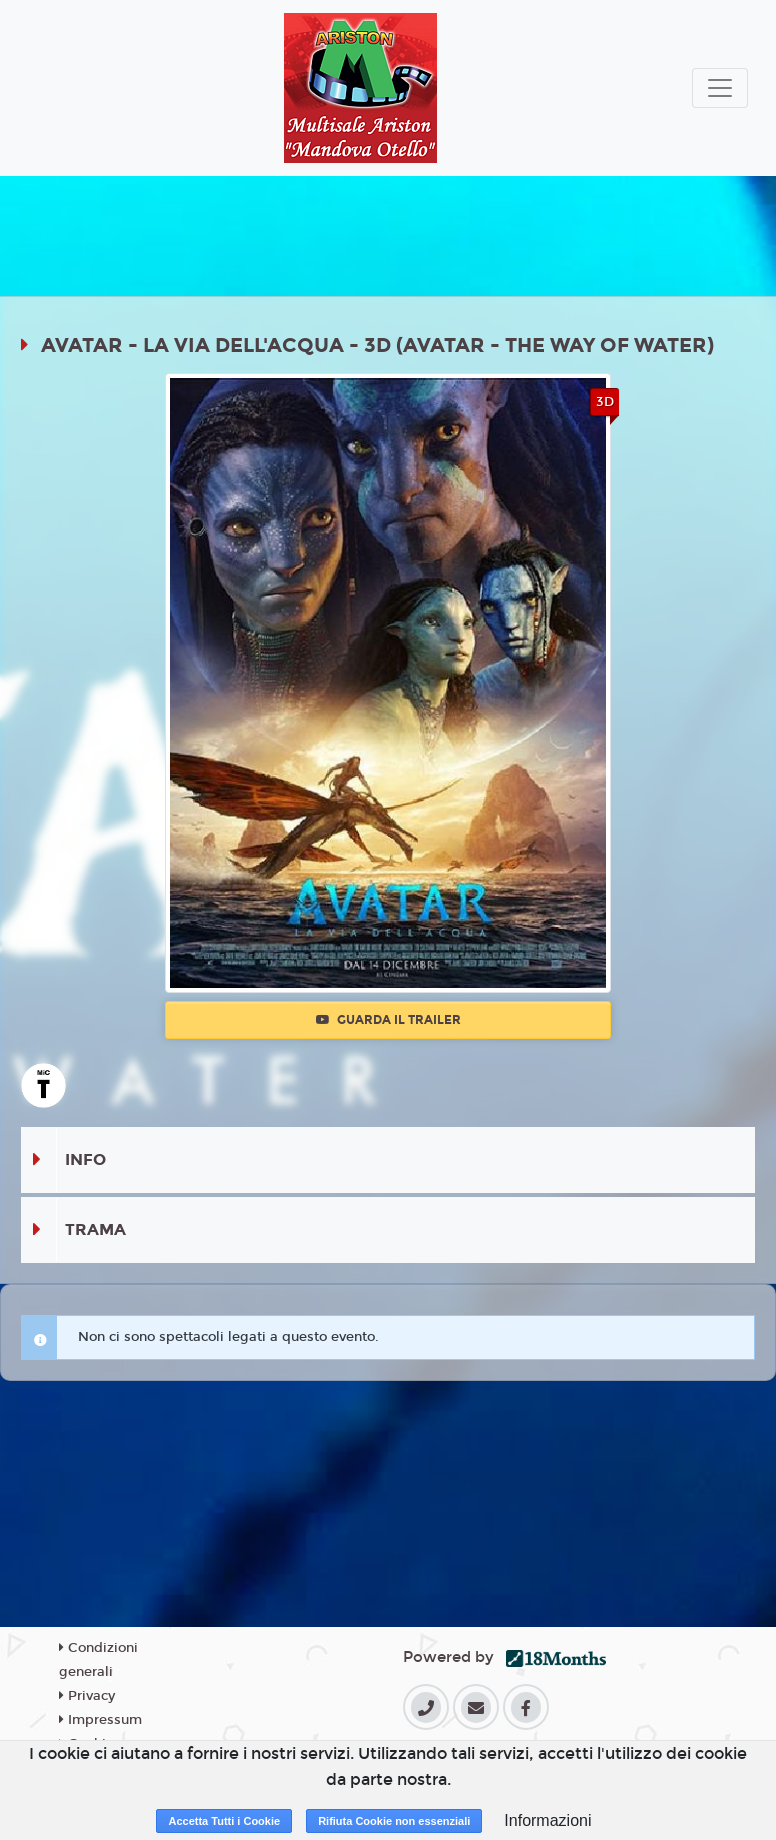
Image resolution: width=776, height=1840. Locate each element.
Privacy (87, 1696)
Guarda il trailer (388, 1020)
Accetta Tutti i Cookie (224, 1821)
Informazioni (547, 1820)
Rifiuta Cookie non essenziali (394, 1821)
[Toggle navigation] (720, 88)
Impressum (100, 1720)
